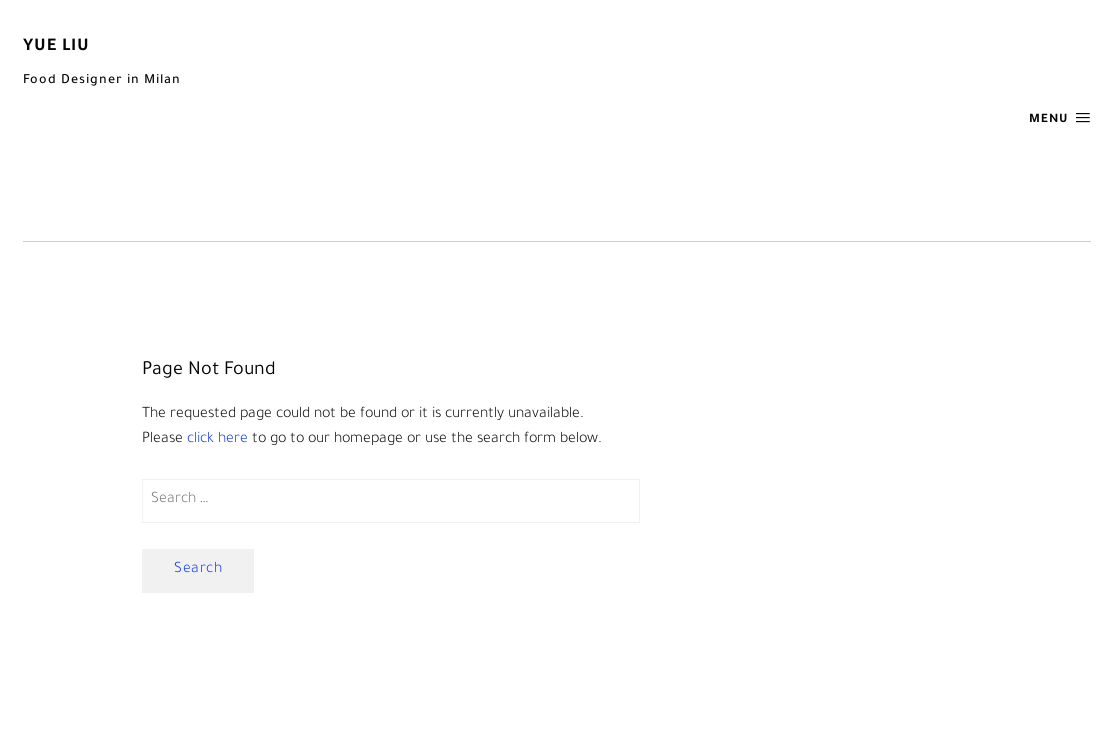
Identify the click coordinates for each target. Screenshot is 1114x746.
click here (217, 440)
